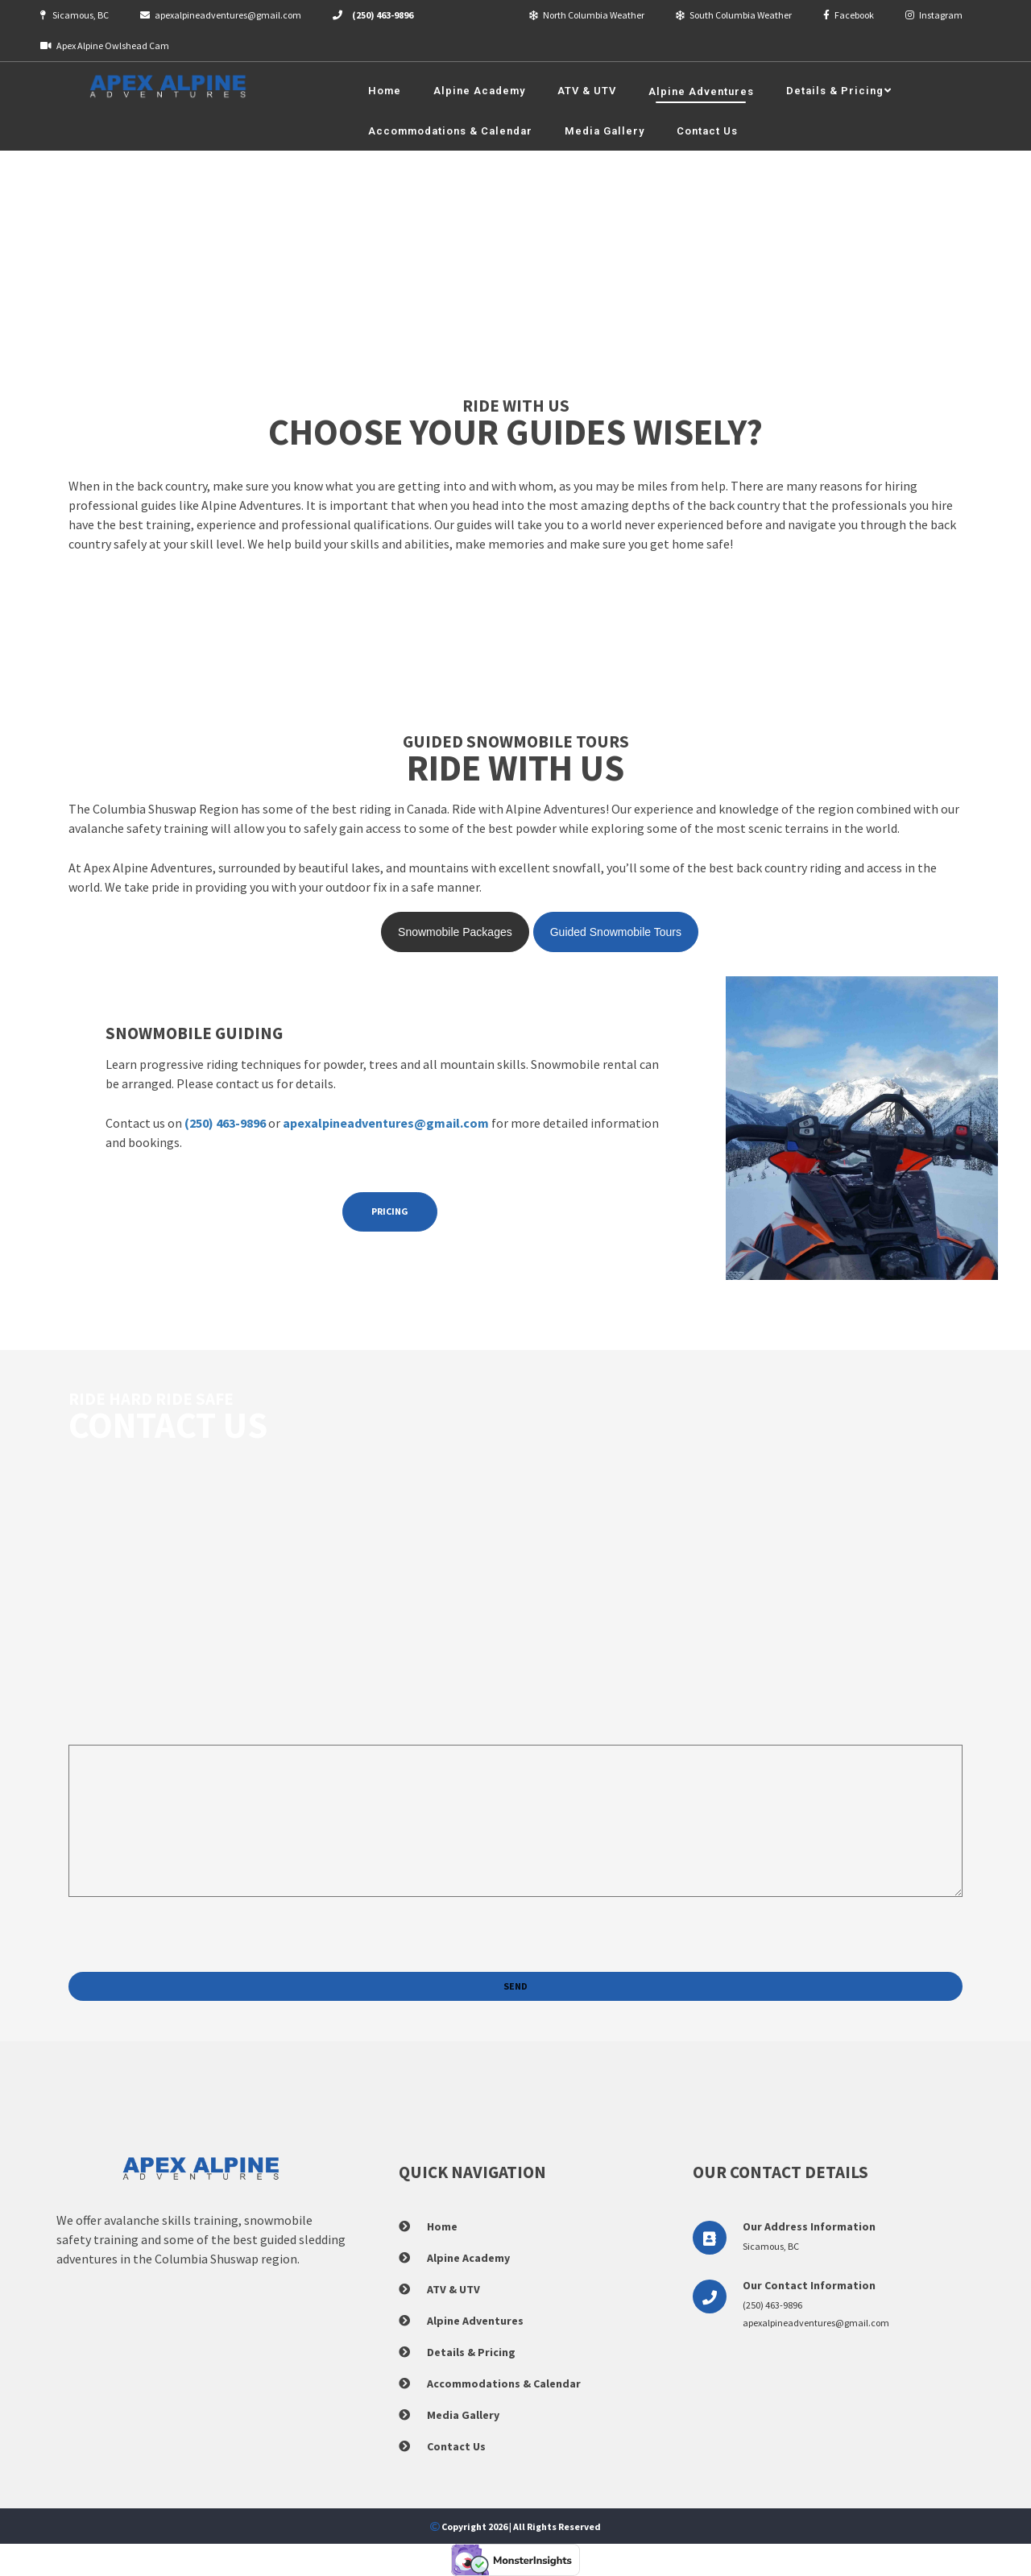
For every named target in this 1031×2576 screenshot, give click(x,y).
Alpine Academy (468, 2258)
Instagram (934, 15)
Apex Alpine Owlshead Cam (104, 45)
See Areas (94, 655)
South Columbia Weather (734, 15)
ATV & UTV (453, 2289)
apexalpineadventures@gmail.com (220, 15)
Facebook (848, 15)
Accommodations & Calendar (504, 2383)
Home (442, 2226)
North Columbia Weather (586, 15)
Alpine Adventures (475, 2320)
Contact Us (456, 2446)
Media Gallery (463, 2415)
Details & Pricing (471, 2352)
